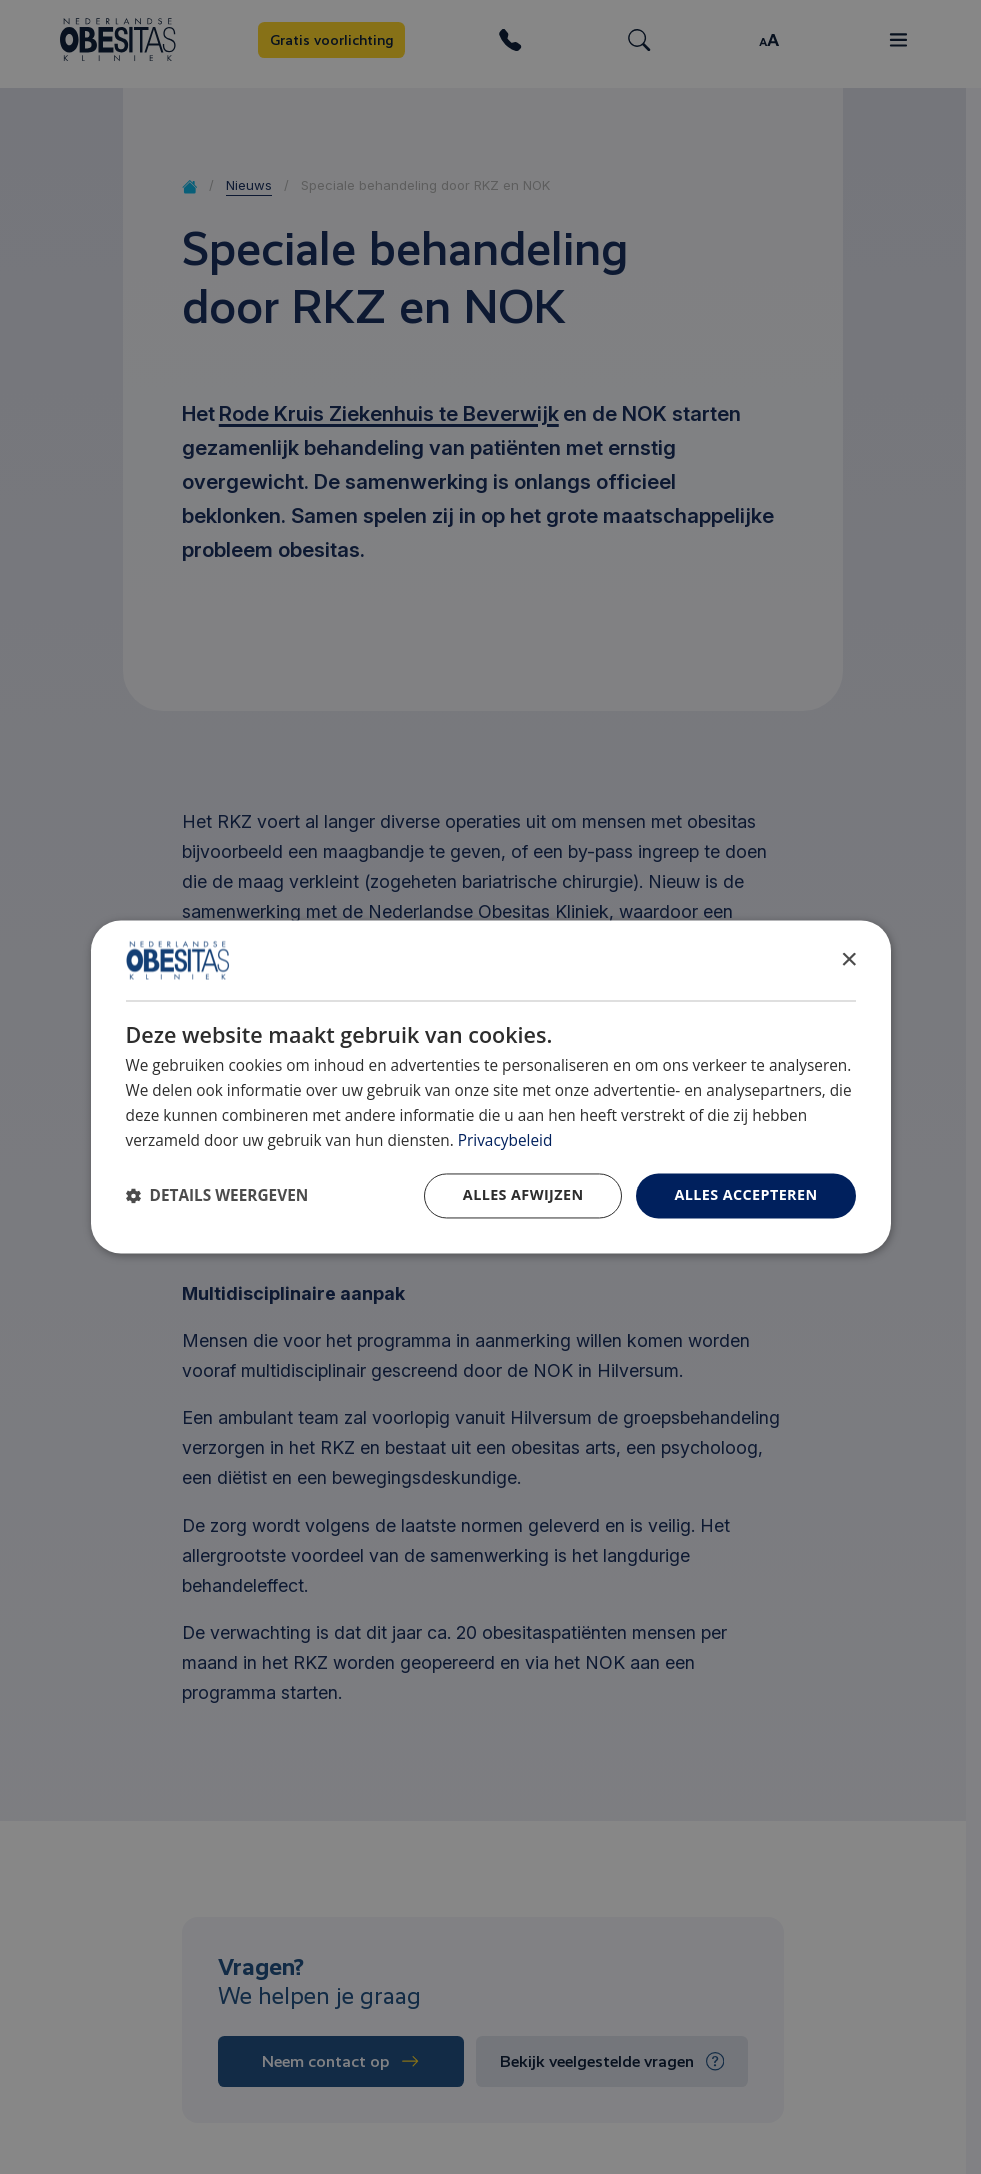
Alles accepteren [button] (745, 1195)
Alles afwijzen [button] (523, 1195)
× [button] (848, 959)
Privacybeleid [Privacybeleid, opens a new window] (505, 1140)
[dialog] (491, 1086)
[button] (217, 1196)
